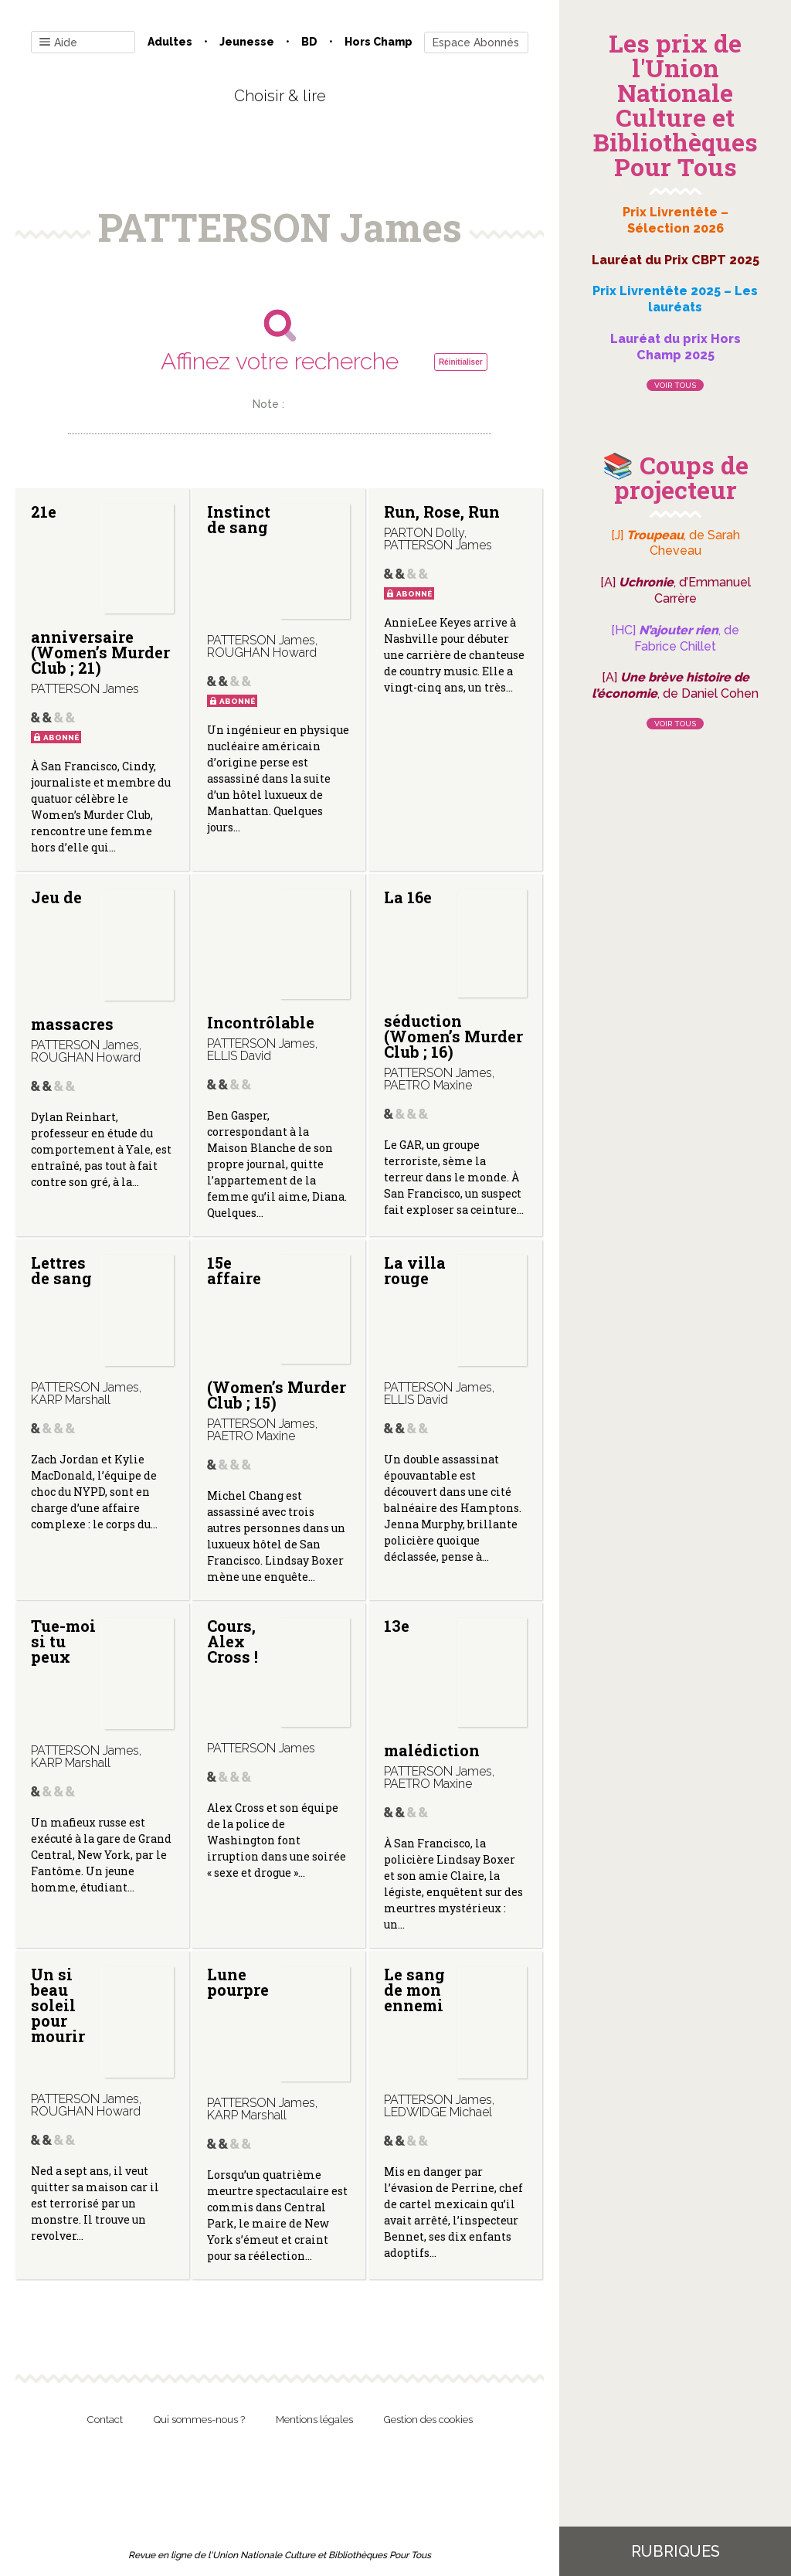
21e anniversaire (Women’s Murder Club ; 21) (100, 589)
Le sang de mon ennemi (414, 1989)
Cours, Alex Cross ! (232, 1641)
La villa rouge (415, 1270)
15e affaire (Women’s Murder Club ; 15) (276, 1332)
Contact (105, 2419)
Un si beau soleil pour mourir (58, 2005)
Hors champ (378, 42)
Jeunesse (246, 42)
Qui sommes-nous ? (199, 2419)
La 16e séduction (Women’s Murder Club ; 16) (453, 974)
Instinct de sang (238, 519)
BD (309, 42)
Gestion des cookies (428, 2419)
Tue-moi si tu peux (63, 1641)
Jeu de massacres (72, 960)
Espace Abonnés (476, 42)
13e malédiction (432, 1688)
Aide (58, 42)
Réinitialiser (461, 362)
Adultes (170, 42)
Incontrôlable (260, 1022)
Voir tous (675, 385)
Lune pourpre (238, 1982)
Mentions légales (314, 2419)
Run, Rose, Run (442, 511)
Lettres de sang (61, 1270)
